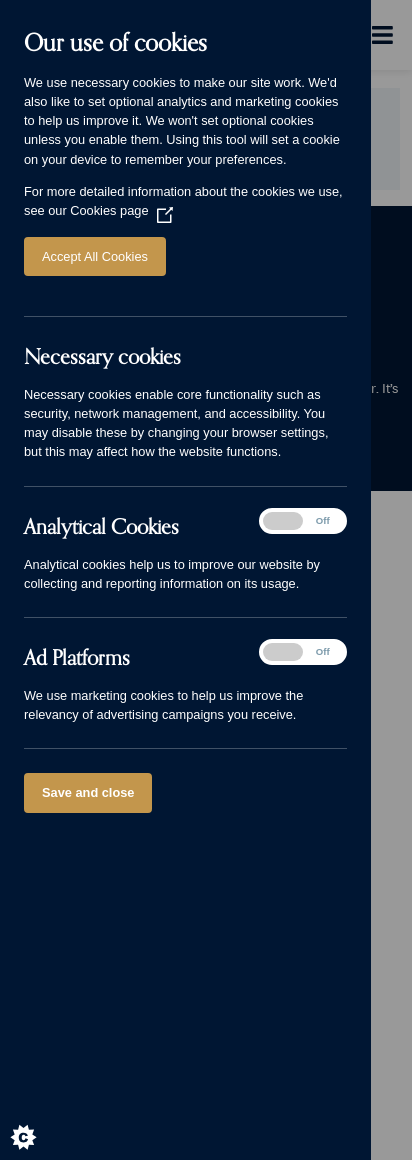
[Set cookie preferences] (40, 1120)
